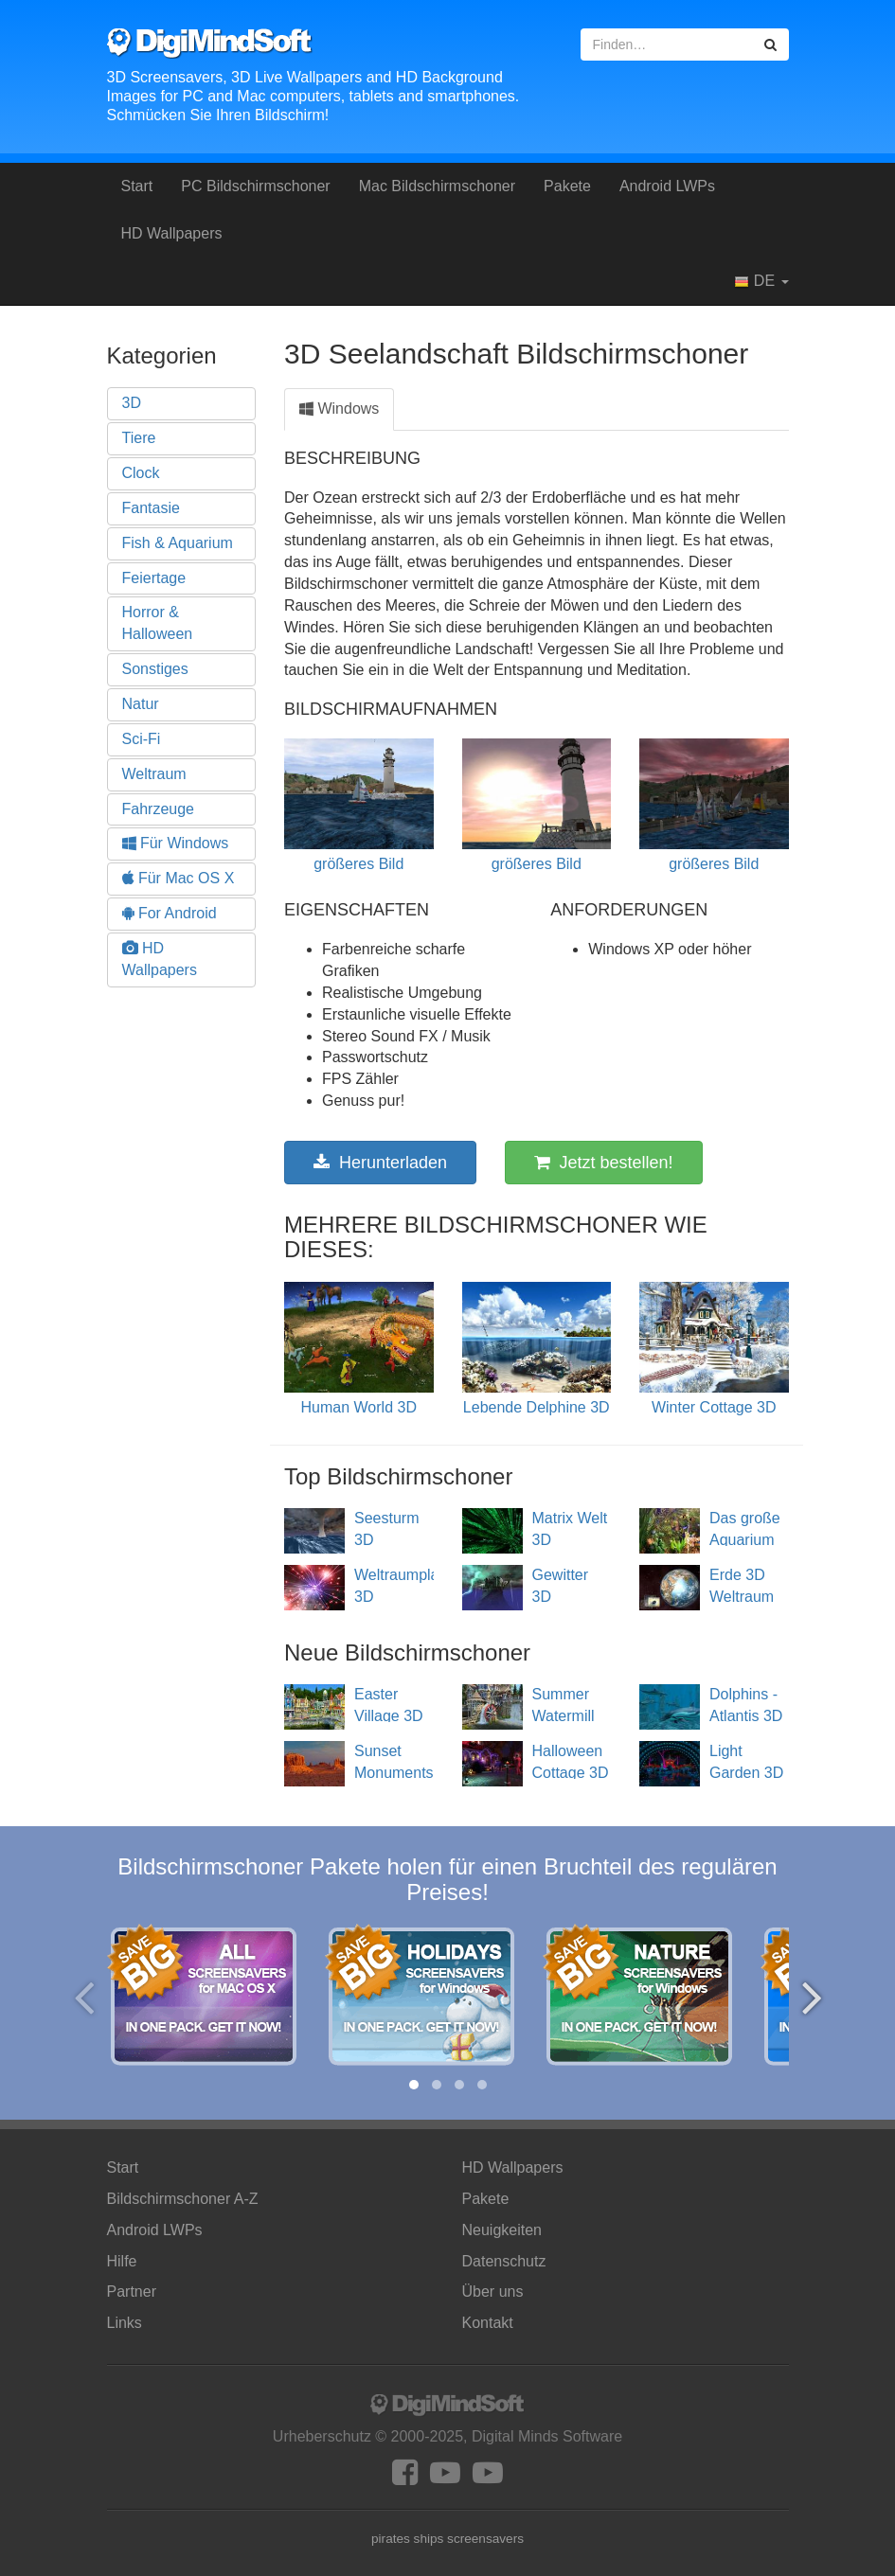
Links (124, 2323)
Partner (131, 2291)
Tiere (139, 438)
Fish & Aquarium (177, 543)
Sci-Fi (141, 739)
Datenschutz (504, 2261)
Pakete (567, 186)
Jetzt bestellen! (603, 1162)
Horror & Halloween (157, 623)
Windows (339, 408)
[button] (414, 2084)
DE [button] (761, 281)
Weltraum (154, 774)
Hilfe (122, 2261)
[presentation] (83, 1997)
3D (131, 403)
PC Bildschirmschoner (255, 186)
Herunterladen (380, 1162)
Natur (140, 704)
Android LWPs (667, 186)
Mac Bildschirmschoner (437, 186)
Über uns (493, 2291)
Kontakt (487, 2323)
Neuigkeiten (502, 2230)
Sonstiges (155, 669)
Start (137, 186)
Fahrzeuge (158, 809)
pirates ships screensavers (447, 2539)
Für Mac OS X (178, 878)
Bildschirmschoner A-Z (183, 2199)
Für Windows (175, 843)
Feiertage (154, 578)
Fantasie (151, 508)
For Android (169, 913)
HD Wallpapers (172, 233)
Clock (141, 473)
